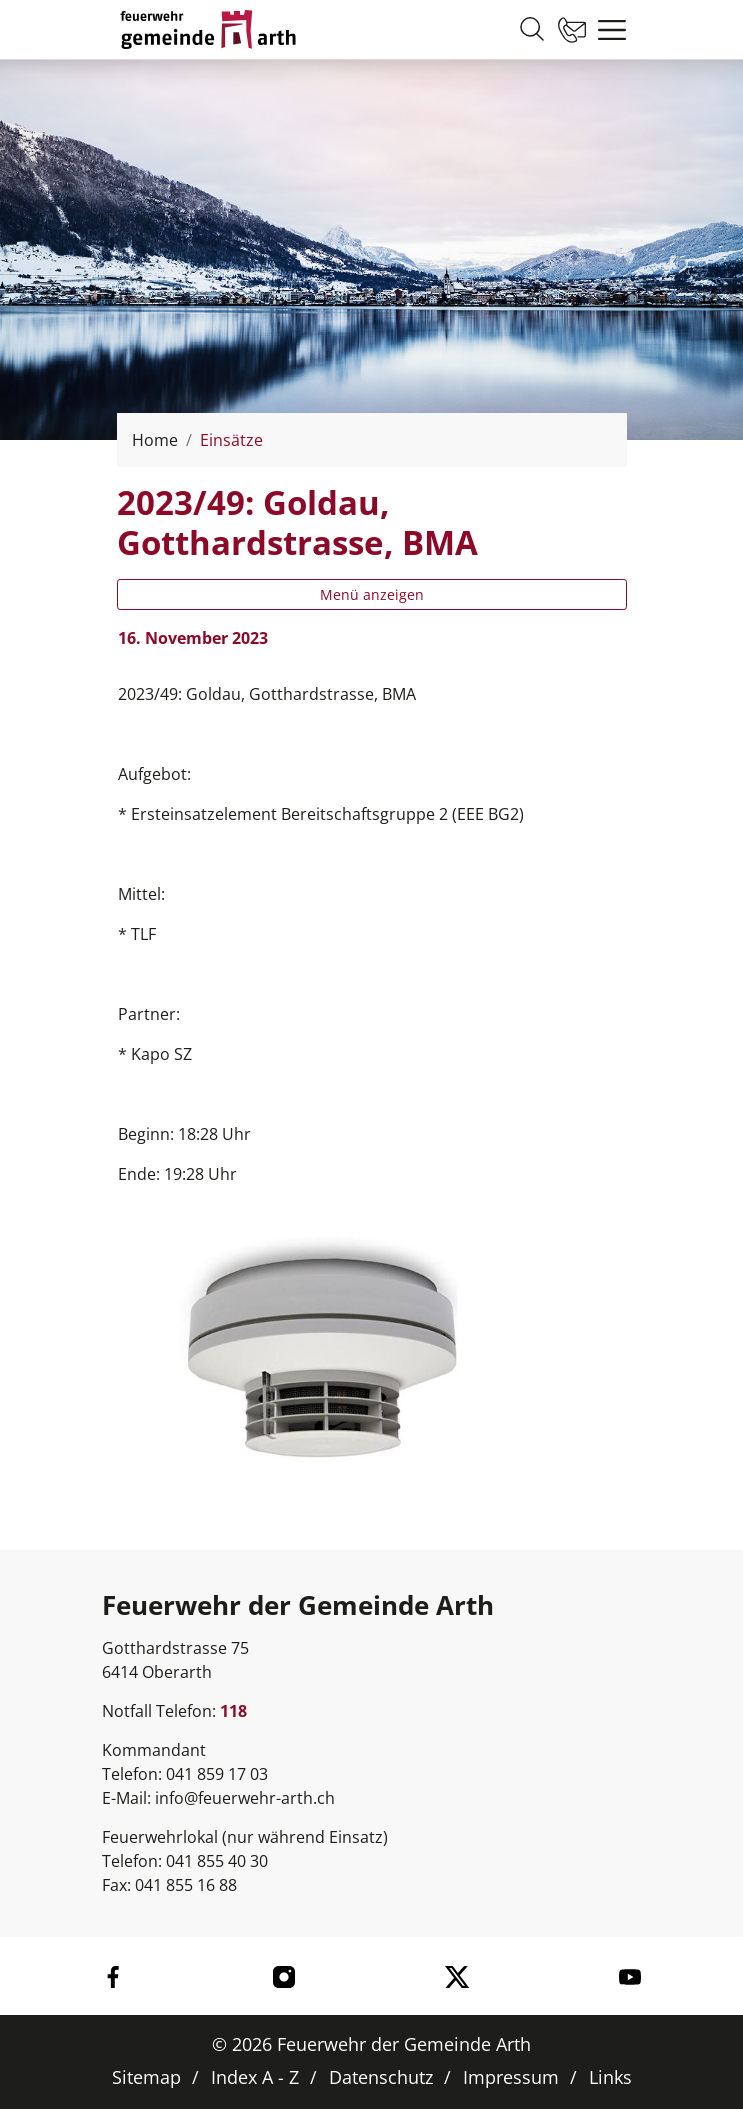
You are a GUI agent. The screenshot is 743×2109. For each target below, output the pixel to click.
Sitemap (146, 2077)
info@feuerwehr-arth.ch (245, 1798)
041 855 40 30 (217, 1861)
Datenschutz (381, 2077)
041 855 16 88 (186, 1885)
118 (233, 1711)
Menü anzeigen (372, 594)
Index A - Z (255, 2077)
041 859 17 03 (217, 1774)
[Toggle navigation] (607, 30)
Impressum (511, 2077)
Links (610, 2077)
